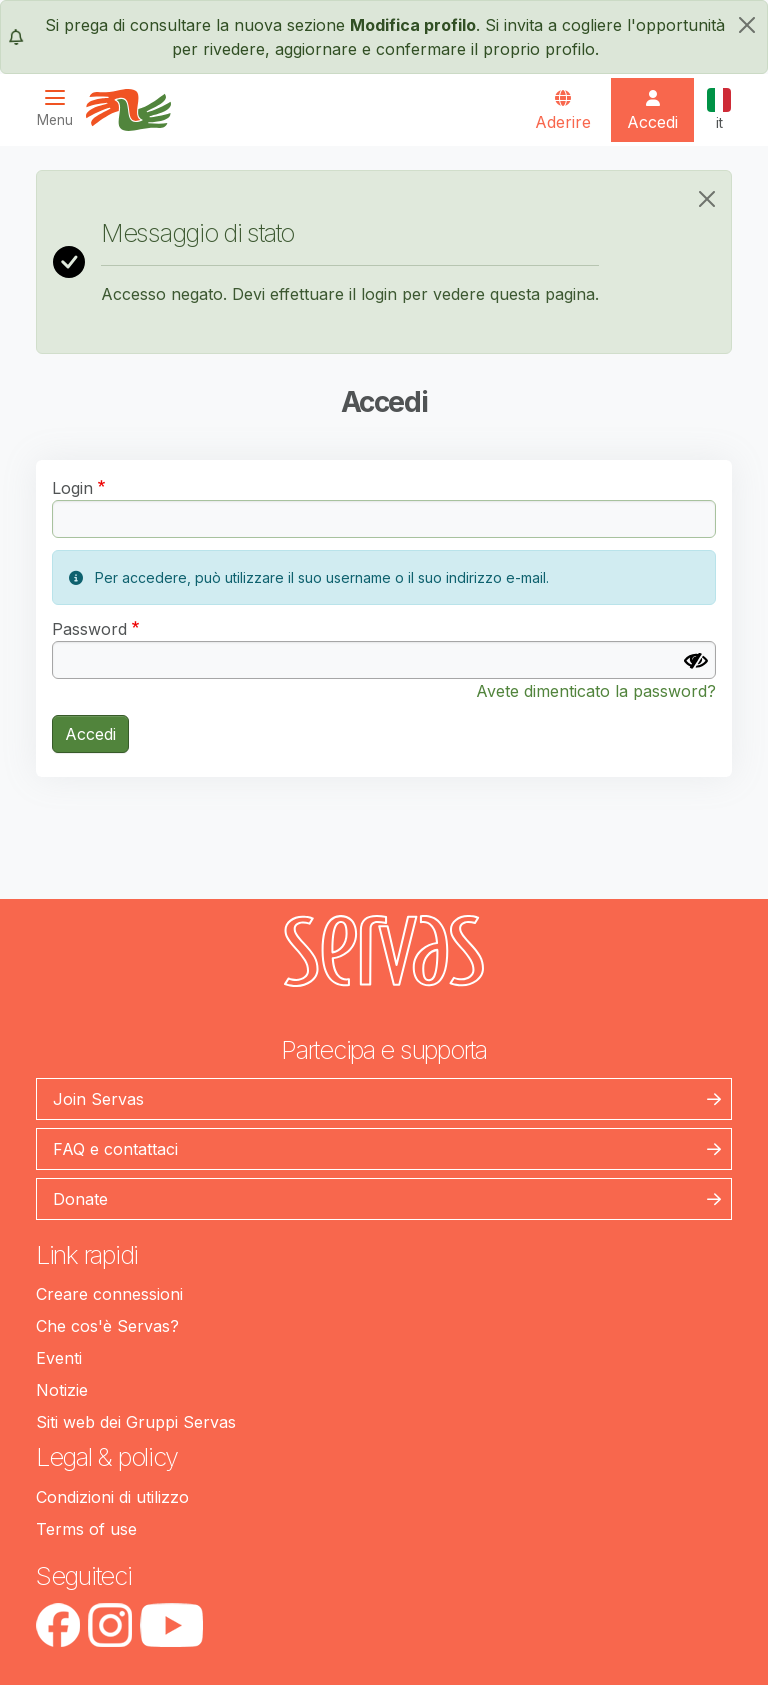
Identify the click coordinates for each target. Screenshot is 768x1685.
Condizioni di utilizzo (112, 1497)
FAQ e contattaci (115, 1149)
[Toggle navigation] (61, 108)
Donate (80, 1199)
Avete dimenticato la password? (596, 691)
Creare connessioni (109, 1294)
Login (72, 488)
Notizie (62, 1390)
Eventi (59, 1358)
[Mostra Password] (696, 661)
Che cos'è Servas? (107, 1326)
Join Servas (98, 1099)
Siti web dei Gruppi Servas (136, 1422)
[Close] (707, 199)
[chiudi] (747, 25)
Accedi (90, 734)
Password (89, 629)
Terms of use (86, 1529)
